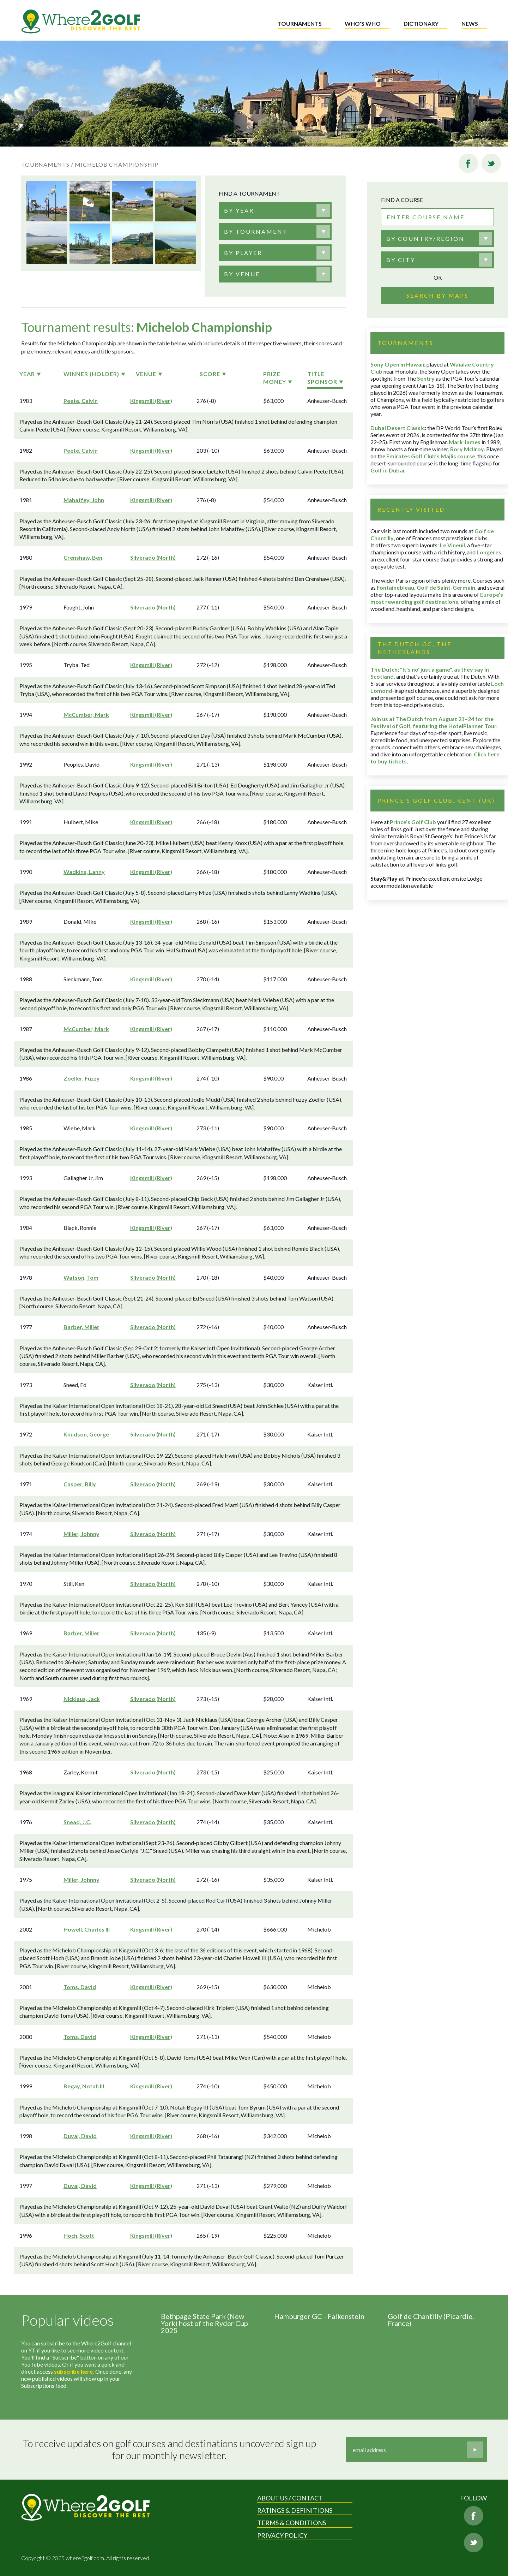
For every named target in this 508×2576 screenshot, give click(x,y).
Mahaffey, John (84, 499)
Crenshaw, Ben (83, 557)
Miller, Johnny (81, 1533)
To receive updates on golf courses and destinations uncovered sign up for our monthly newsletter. (170, 2449)
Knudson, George (86, 1434)
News (469, 23)
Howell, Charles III (87, 1929)
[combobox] (275, 210)
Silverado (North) (153, 557)
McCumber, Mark (86, 714)
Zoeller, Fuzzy (82, 1078)
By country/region (425, 238)
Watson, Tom (81, 1277)
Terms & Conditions (291, 2523)
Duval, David (80, 2135)
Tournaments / (47, 164)
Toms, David (80, 1986)
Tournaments (300, 23)
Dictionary (421, 23)
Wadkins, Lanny (84, 871)
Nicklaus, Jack (82, 1698)
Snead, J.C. (77, 1822)
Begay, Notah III (84, 2086)
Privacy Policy (282, 2535)
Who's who (363, 23)
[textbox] (239, 210)
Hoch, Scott (79, 2235)
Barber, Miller (81, 1326)
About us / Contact (290, 2498)
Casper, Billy (80, 1484)
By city (400, 259)
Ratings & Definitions (294, 2510)
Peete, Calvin (81, 400)
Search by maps (437, 295)
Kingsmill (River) (151, 400)
